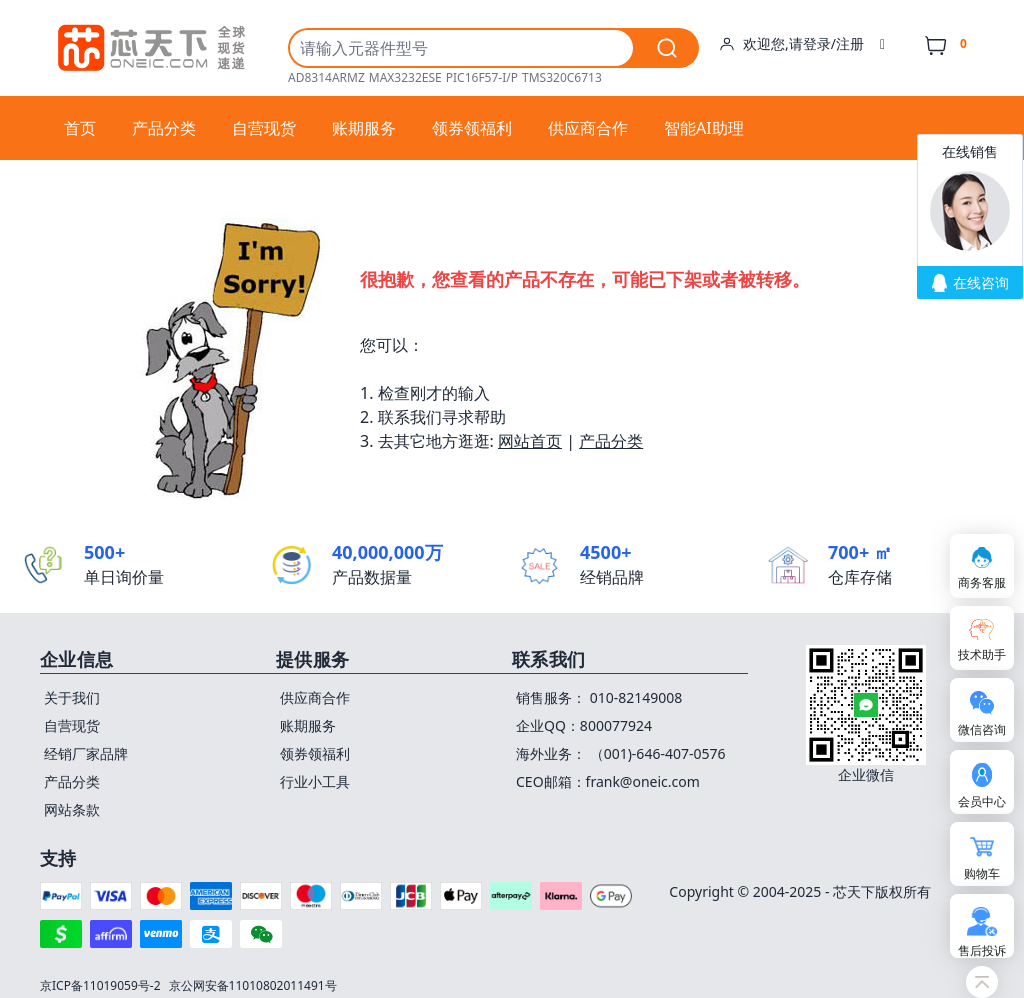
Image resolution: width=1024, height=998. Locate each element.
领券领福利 (472, 128)
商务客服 (982, 582)
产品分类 (164, 128)
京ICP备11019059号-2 (100, 985)
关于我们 (72, 697)
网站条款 (72, 809)
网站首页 (530, 441)
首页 (80, 128)
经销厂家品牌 (86, 753)
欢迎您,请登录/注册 (802, 44)
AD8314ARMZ (326, 78)
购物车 (982, 873)
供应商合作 (588, 128)
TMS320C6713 (562, 78)
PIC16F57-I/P (482, 78)
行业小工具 (315, 781)
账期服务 (364, 128)
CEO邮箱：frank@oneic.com (608, 781)
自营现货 (264, 128)
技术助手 (982, 654)
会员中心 (982, 801)
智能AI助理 (704, 128)
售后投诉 (982, 950)
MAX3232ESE (405, 78)
